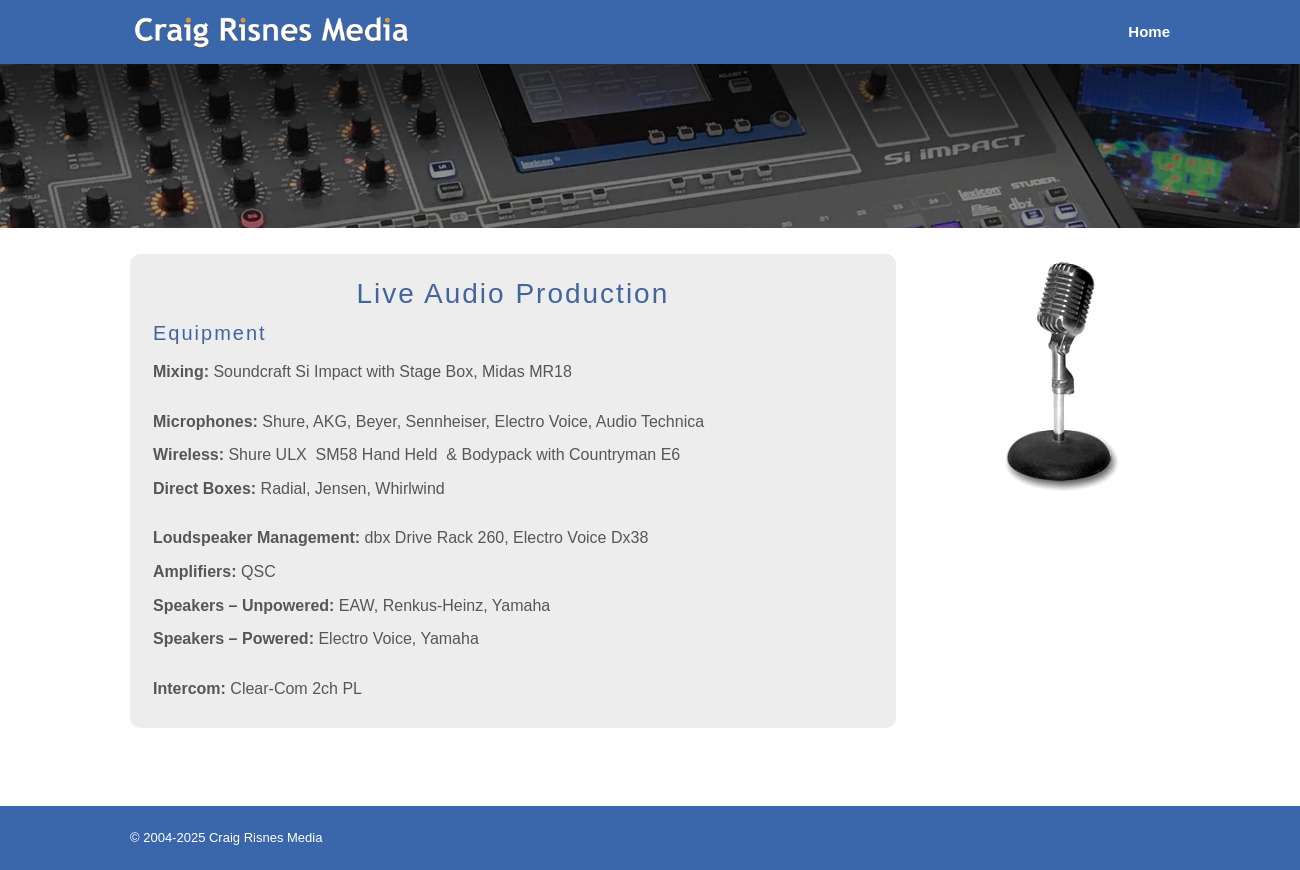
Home (1149, 32)
